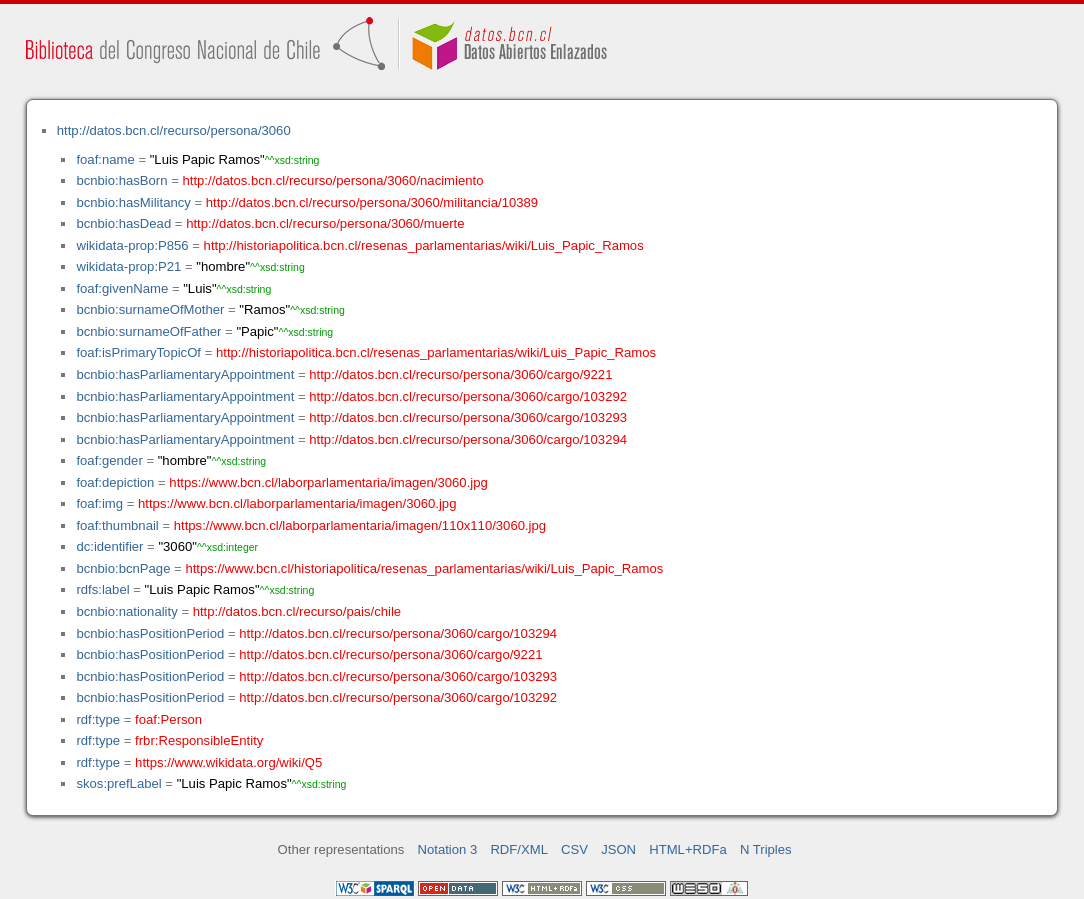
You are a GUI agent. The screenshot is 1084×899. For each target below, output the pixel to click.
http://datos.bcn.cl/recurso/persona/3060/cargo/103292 (468, 396)
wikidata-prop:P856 (132, 245)
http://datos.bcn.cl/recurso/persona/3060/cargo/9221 (460, 374)
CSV (574, 849)
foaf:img (99, 503)
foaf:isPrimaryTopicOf (138, 352)
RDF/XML (519, 849)
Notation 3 (448, 849)
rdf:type (98, 719)
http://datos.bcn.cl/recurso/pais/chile (297, 611)
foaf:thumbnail (117, 525)
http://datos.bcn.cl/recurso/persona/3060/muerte (325, 223)
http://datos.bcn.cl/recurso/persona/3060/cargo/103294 (468, 439)
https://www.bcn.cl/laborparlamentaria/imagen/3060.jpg (328, 482)
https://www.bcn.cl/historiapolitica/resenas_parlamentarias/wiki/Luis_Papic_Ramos (424, 568)
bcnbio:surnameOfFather (148, 331)
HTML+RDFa (688, 849)
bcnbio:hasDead (123, 223)
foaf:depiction (115, 482)
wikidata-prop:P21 (128, 266)
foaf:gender (109, 460)
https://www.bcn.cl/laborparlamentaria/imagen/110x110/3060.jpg (360, 525)
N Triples (766, 849)
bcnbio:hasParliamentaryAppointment (185, 374)
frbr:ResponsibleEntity (199, 740)
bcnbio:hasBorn (121, 180)
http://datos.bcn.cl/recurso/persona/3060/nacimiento (332, 180)
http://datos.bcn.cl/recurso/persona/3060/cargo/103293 (468, 417)
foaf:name (105, 159)
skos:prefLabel (118, 783)
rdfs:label (102, 589)
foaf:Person (168, 719)
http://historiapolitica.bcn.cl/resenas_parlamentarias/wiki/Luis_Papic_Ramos (424, 245)
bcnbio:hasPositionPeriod (150, 633)
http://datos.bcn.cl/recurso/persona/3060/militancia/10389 (372, 202)
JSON (618, 849)
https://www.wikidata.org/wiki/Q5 (228, 762)
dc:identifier (109, 546)
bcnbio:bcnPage (123, 568)
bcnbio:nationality (126, 611)
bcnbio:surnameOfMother (150, 309)
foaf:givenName (122, 288)
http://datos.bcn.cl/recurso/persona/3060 (174, 130)
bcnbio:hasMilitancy (133, 202)
